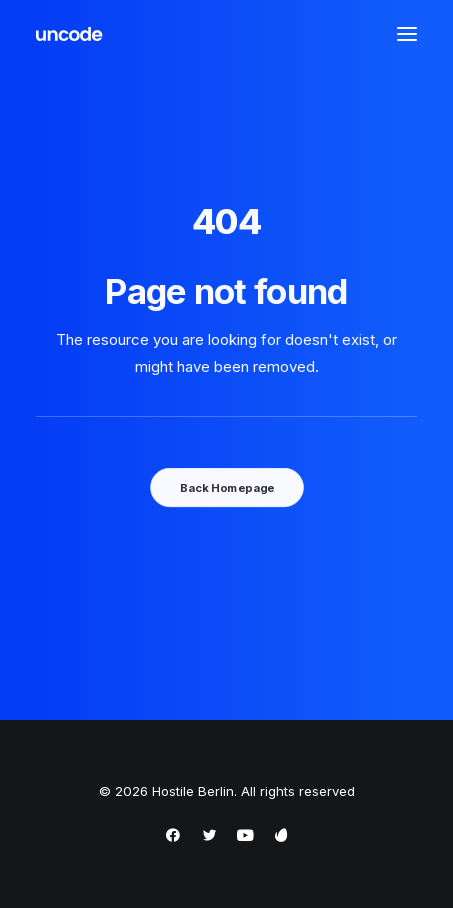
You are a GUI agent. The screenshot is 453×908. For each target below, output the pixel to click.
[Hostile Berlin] (70, 34)
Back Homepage (226, 487)
